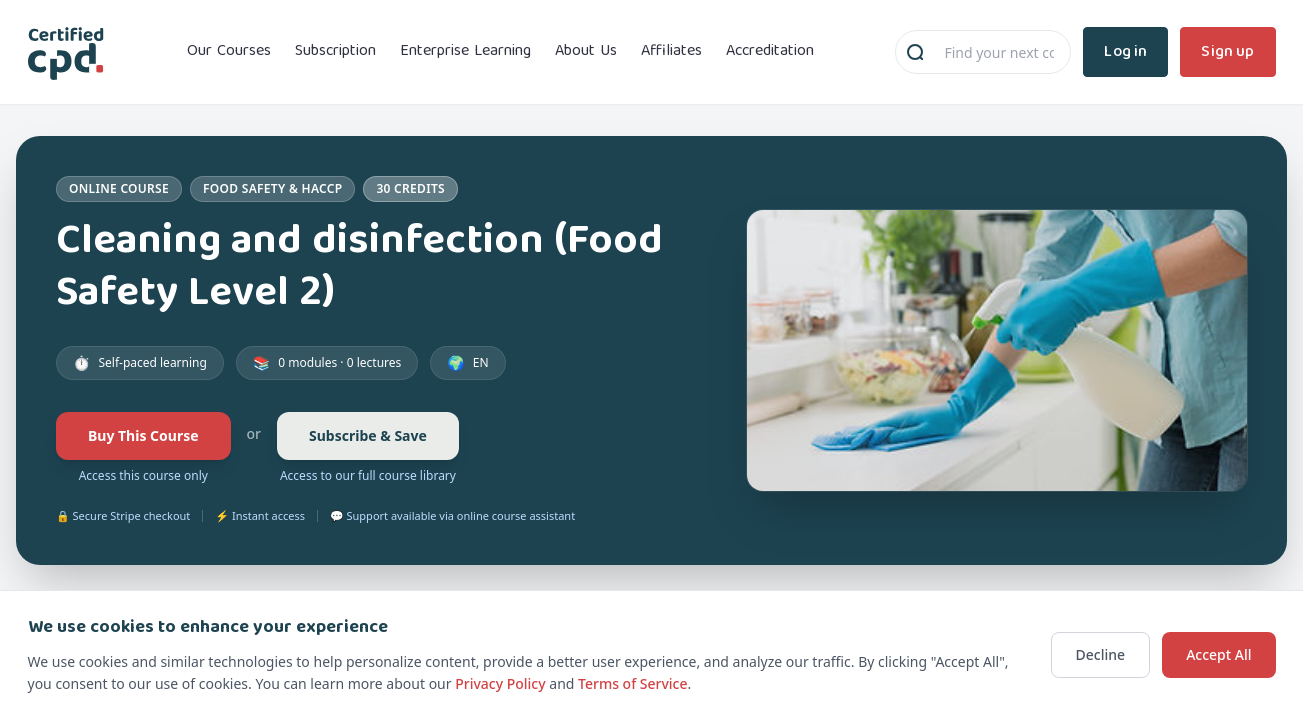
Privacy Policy (500, 683)
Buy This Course (143, 435)
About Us (586, 52)
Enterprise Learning (465, 52)
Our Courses (229, 52)
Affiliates (671, 52)
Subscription (335, 52)
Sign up (1227, 51)
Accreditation (770, 52)
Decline (1101, 654)
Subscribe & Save (368, 435)
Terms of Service (632, 683)
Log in (1125, 51)
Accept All (1218, 654)
